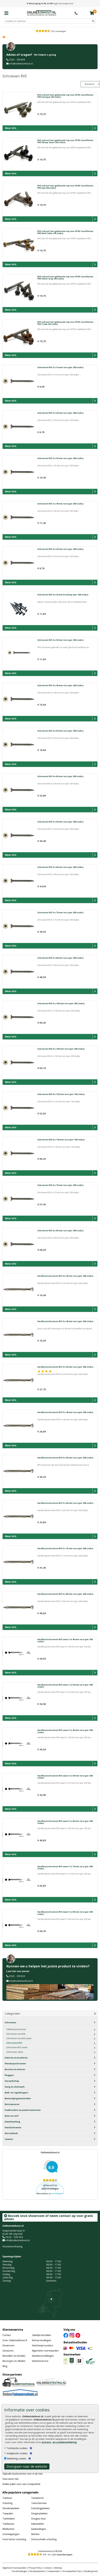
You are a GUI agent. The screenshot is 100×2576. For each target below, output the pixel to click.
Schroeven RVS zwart (16, 2047)
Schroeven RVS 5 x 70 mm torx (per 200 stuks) (60, 912)
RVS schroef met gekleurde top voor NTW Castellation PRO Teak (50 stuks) (65, 323)
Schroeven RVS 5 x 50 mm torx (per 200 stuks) (60, 821)
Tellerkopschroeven (16, 2029)
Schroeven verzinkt (15, 2033)
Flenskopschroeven (15, 2063)
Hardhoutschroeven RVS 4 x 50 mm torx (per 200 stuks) (65, 1367)
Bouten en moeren (15, 2069)
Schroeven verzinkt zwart (18, 2038)
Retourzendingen (41, 2340)
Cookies (48, 2567)
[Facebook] (65, 2335)
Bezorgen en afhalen (13, 2360)
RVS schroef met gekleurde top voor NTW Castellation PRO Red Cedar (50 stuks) (65, 232)
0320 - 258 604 (17, 59)
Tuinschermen (39, 2503)
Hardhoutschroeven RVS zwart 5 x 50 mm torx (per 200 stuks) (65, 1776)
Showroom (8, 2345)
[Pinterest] (77, 2335)
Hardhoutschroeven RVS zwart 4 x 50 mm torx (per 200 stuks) (65, 1685)
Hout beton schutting (14, 2539)
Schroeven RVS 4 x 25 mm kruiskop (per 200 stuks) (62, 594)
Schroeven (10, 2022)
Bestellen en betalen (13, 2355)
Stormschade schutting (44, 2539)
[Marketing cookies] (5, 2458)
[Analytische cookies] (5, 2453)
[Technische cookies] (5, 2448)
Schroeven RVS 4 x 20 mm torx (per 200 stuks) (60, 549)
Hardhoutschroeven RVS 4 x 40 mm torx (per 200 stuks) (65, 1321)
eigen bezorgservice (50, 3)
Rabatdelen (37, 2523)
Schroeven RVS (14, 2042)
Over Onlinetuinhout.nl (14, 2340)
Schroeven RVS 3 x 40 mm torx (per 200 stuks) (60, 503)
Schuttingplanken (40, 2508)
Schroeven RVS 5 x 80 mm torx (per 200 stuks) (60, 958)
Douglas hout (38, 2518)
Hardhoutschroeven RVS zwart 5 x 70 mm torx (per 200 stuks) (65, 1867)
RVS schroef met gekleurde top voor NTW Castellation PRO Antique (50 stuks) (65, 96)
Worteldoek (11, 2133)
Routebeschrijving (12, 2246)
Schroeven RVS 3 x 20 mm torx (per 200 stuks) (60, 413)
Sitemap (58, 2567)
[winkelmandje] (91, 13)
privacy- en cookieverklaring (59, 2442)
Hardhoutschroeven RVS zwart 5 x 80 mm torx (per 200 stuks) (65, 1913)
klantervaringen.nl (57, 2193)
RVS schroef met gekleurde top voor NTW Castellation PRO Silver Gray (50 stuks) (65, 277)
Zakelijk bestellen (41, 2335)
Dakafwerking (12, 2121)
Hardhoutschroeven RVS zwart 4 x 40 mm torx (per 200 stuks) (65, 1640)
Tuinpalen (7, 2513)
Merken (35, 2534)
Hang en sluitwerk (15, 2086)
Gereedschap (12, 2080)
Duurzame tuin (10, 2478)
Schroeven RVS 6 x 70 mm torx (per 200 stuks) (60, 1185)
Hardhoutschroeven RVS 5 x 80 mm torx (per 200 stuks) (65, 1594)
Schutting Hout (90, 2571)
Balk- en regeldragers (16, 2092)
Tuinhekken (8, 2518)
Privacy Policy (35, 2567)
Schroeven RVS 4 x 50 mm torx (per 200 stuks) (60, 730)
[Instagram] (71, 2335)
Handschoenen (13, 2127)
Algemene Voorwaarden (14, 2567)
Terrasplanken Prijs (71, 2571)
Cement (9, 2139)
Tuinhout (7, 2497)
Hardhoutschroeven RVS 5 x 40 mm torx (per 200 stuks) (65, 1412)
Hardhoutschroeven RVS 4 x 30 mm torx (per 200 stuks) (65, 1276)
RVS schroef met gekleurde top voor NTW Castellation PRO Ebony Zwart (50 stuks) (65, 141)
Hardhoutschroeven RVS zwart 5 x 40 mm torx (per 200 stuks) (65, 1731)
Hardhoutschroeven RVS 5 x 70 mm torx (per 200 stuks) (65, 1548)
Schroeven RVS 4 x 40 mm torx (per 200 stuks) (60, 685)
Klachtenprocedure (42, 2345)
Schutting (7, 2503)
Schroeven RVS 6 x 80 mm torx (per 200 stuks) (60, 1230)
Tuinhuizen (8, 2523)
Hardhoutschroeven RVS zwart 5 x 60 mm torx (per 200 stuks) (65, 1822)
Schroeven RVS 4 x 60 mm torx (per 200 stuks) (60, 776)
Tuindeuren (37, 2497)
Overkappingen (10, 2534)
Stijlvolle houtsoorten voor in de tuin (22, 2473)
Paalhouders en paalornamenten (23, 2110)
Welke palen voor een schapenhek (21, 2484)
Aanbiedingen (38, 2528)
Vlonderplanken (10, 2508)
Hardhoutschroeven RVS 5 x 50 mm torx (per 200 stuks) (65, 1457)
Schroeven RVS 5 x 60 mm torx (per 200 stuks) (60, 867)
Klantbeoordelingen (43, 2355)
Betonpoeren (12, 2104)
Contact (6, 2335)
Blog (4, 2366)
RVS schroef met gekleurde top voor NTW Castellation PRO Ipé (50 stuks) (65, 186)
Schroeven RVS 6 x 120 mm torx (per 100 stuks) (60, 1094)
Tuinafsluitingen (19, 2571)
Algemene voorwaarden (45, 2350)
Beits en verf (12, 2115)
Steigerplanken (39, 2513)
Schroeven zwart (14, 2051)
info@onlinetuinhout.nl (21, 63)
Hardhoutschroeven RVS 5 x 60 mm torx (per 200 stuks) (65, 1503)
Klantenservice (12, 2329)
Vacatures (8, 2350)
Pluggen (9, 2075)
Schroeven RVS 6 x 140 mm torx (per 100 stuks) (60, 1139)
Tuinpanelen (53, 2571)
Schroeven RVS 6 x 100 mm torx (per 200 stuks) (60, 1048)
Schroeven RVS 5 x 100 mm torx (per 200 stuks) (60, 1003)
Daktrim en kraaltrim (16, 2057)
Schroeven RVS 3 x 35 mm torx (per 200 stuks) (60, 458)
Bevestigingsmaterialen (18, 2098)
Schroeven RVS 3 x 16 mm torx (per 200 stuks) (60, 367)
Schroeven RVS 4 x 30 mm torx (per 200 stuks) (60, 640)
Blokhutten (8, 2528)
